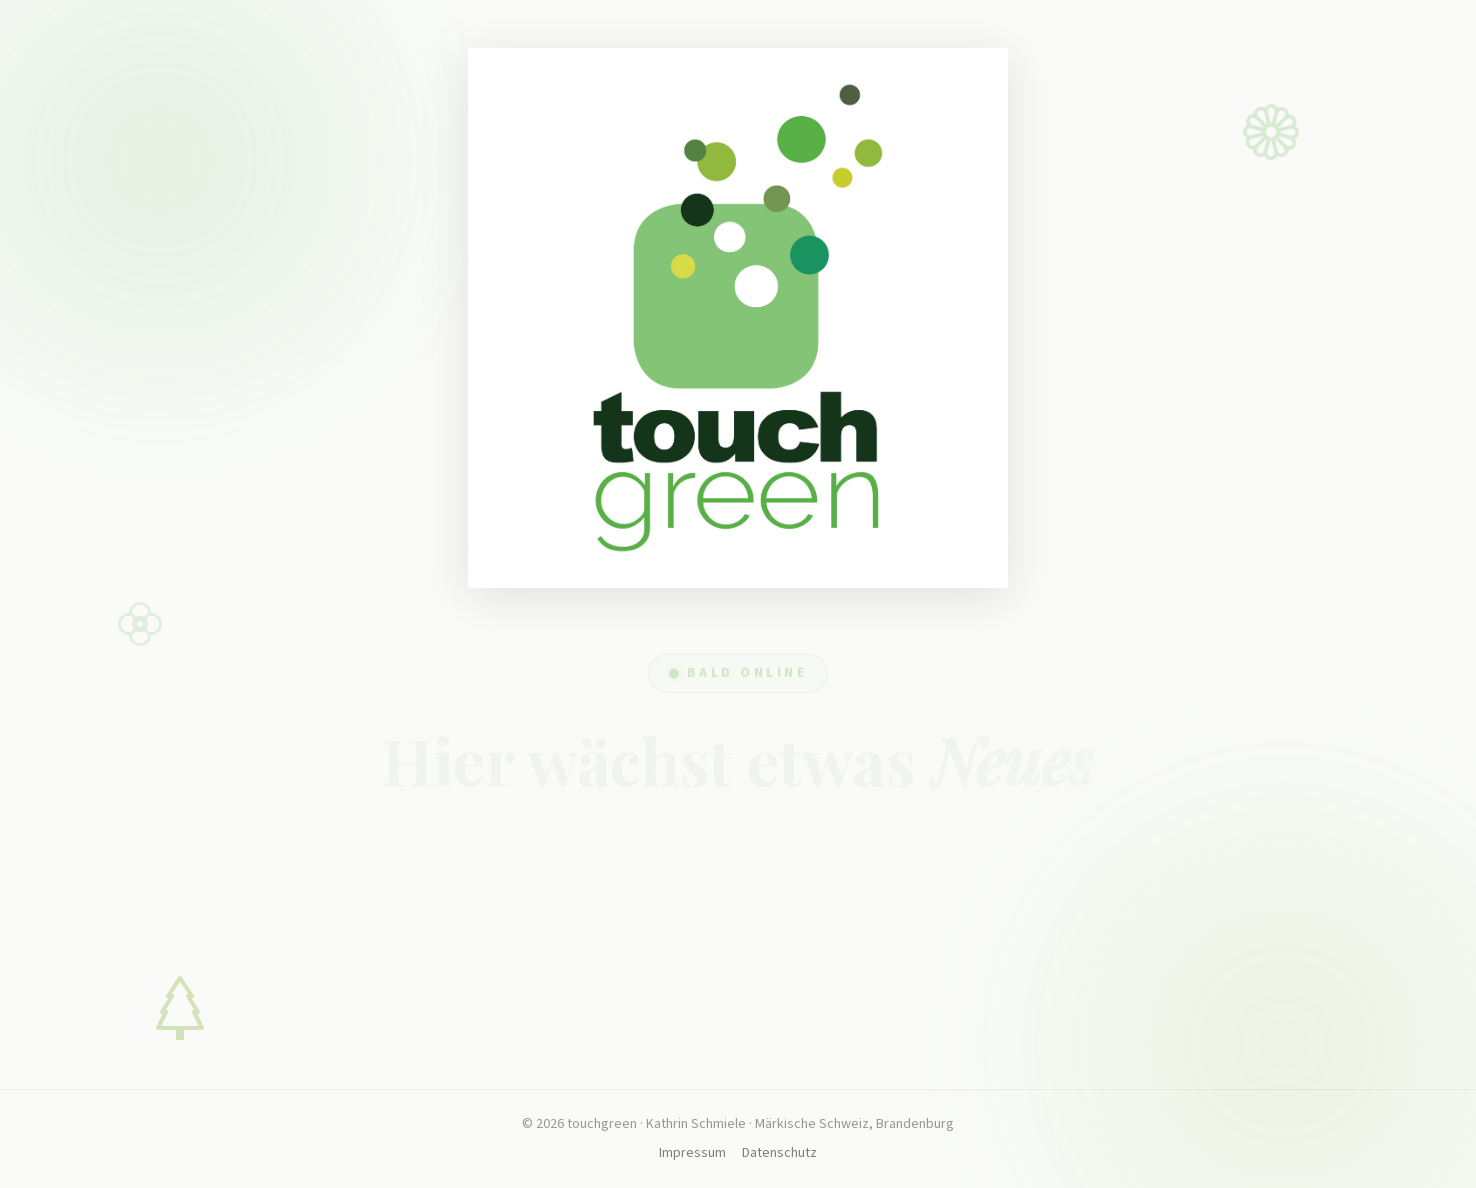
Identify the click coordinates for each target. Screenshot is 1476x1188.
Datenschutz (779, 1153)
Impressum (692, 1153)
